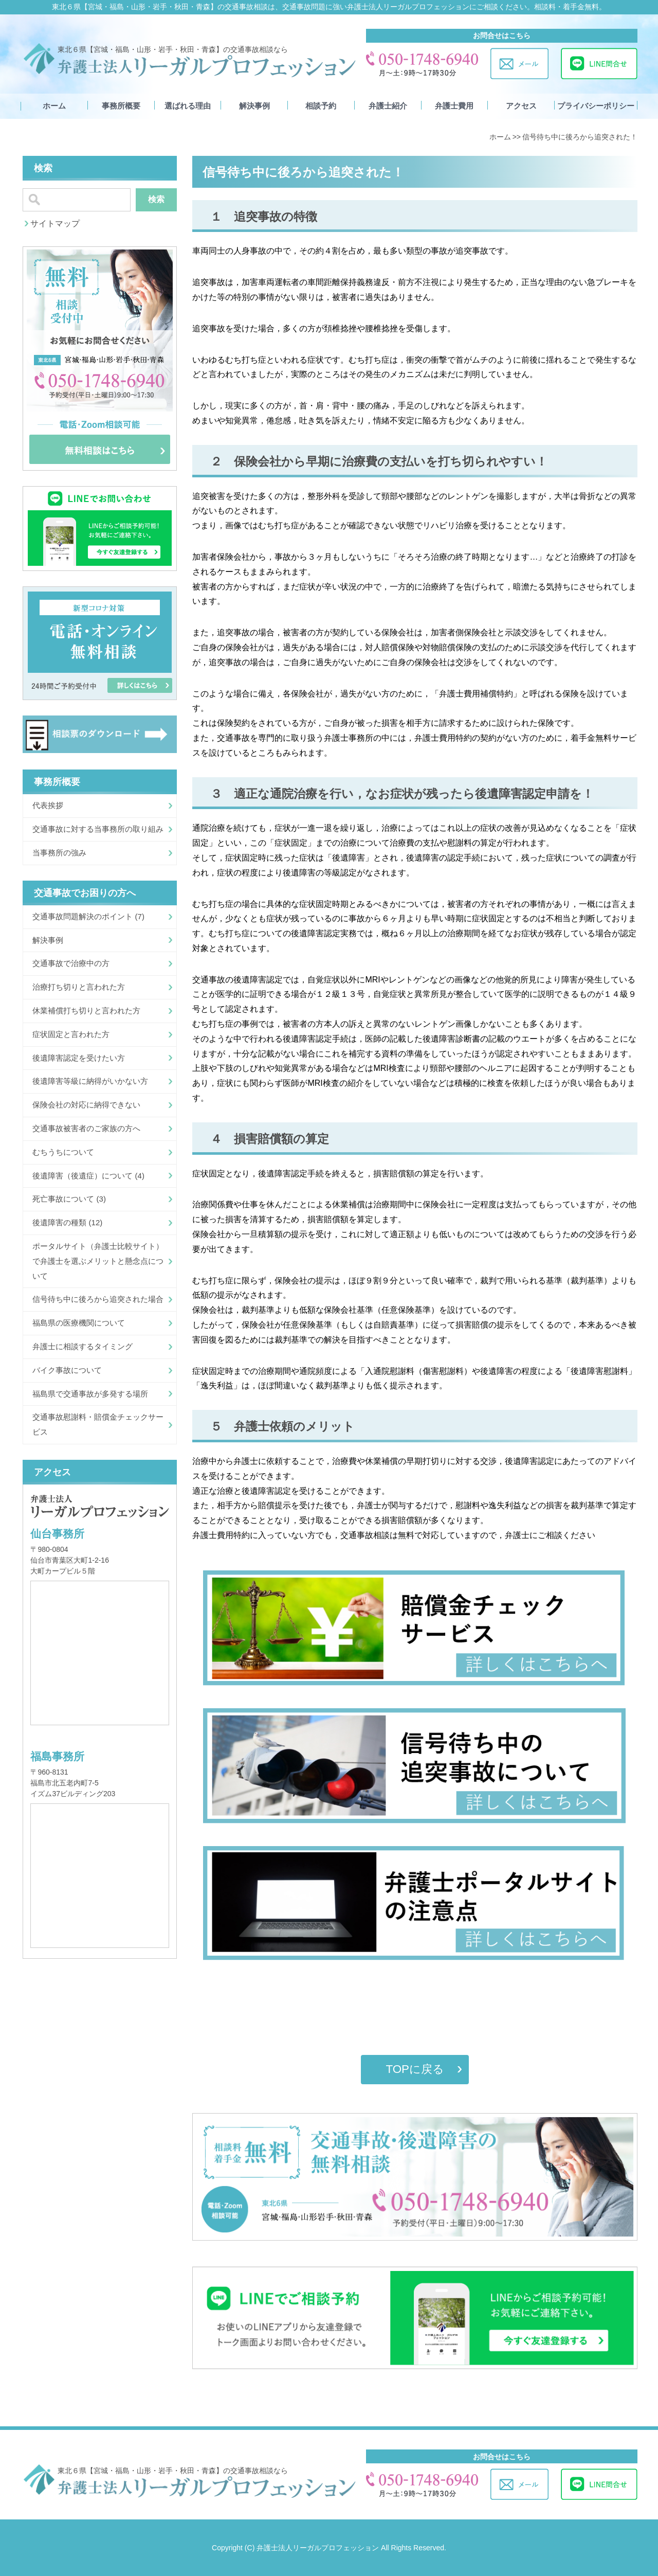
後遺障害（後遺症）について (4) (88, 1175)
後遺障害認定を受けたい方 (78, 1057)
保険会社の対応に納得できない (86, 1104)
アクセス (521, 106)
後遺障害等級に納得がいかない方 (90, 1081)
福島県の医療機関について (78, 1322)
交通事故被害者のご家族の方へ (86, 1128)
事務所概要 (121, 106)
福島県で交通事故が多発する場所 (90, 1393)
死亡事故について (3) (69, 1198)
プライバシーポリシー (595, 106)
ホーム (54, 106)
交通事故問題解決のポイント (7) (88, 916)
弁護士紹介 (388, 106)
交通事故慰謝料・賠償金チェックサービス (97, 1424)
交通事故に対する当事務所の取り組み (97, 829)
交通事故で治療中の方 (70, 963)
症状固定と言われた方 (70, 1034)
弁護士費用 (454, 106)
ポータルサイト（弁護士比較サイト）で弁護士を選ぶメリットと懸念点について (97, 1261)
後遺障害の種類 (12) (67, 1222)
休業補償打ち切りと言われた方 (86, 1010)
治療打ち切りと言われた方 (78, 986)
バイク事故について (67, 1370)
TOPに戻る (415, 2069)
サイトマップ (55, 223)
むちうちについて (63, 1152)
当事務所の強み (59, 852)
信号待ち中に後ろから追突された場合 (97, 1299)
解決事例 (254, 106)
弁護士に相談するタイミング (82, 1346)
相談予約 (320, 106)
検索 (156, 199)
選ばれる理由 (187, 106)
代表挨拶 (47, 805)
